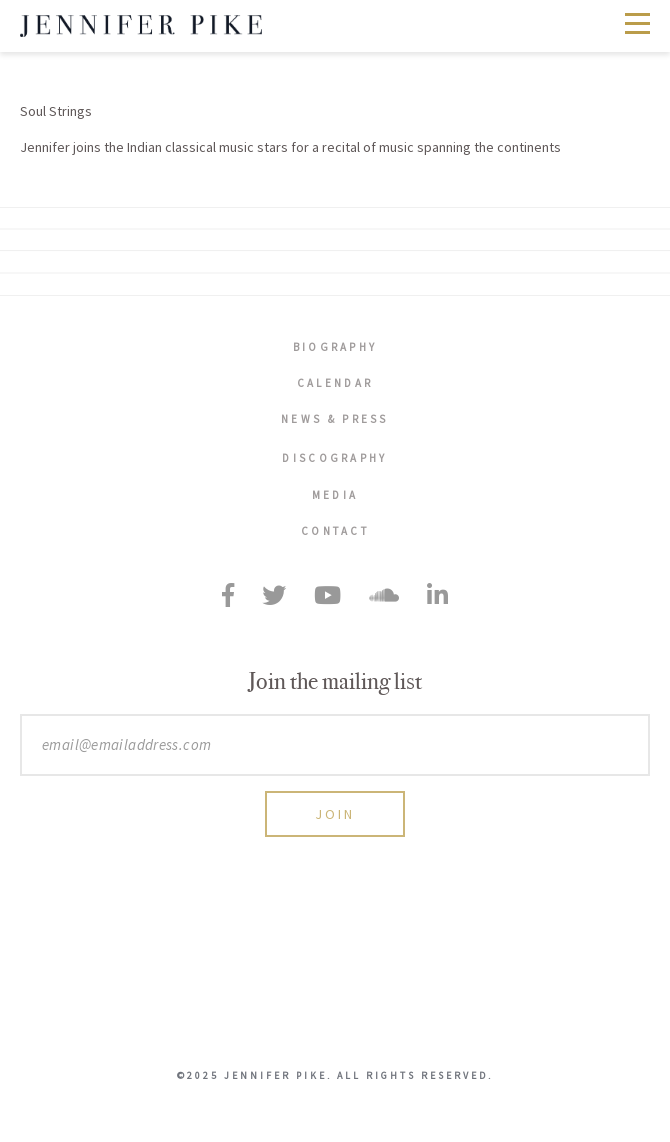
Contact (335, 531)
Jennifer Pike (141, 26)
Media (335, 495)
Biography (335, 347)
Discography (334, 458)
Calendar (335, 383)
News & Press (335, 419)
